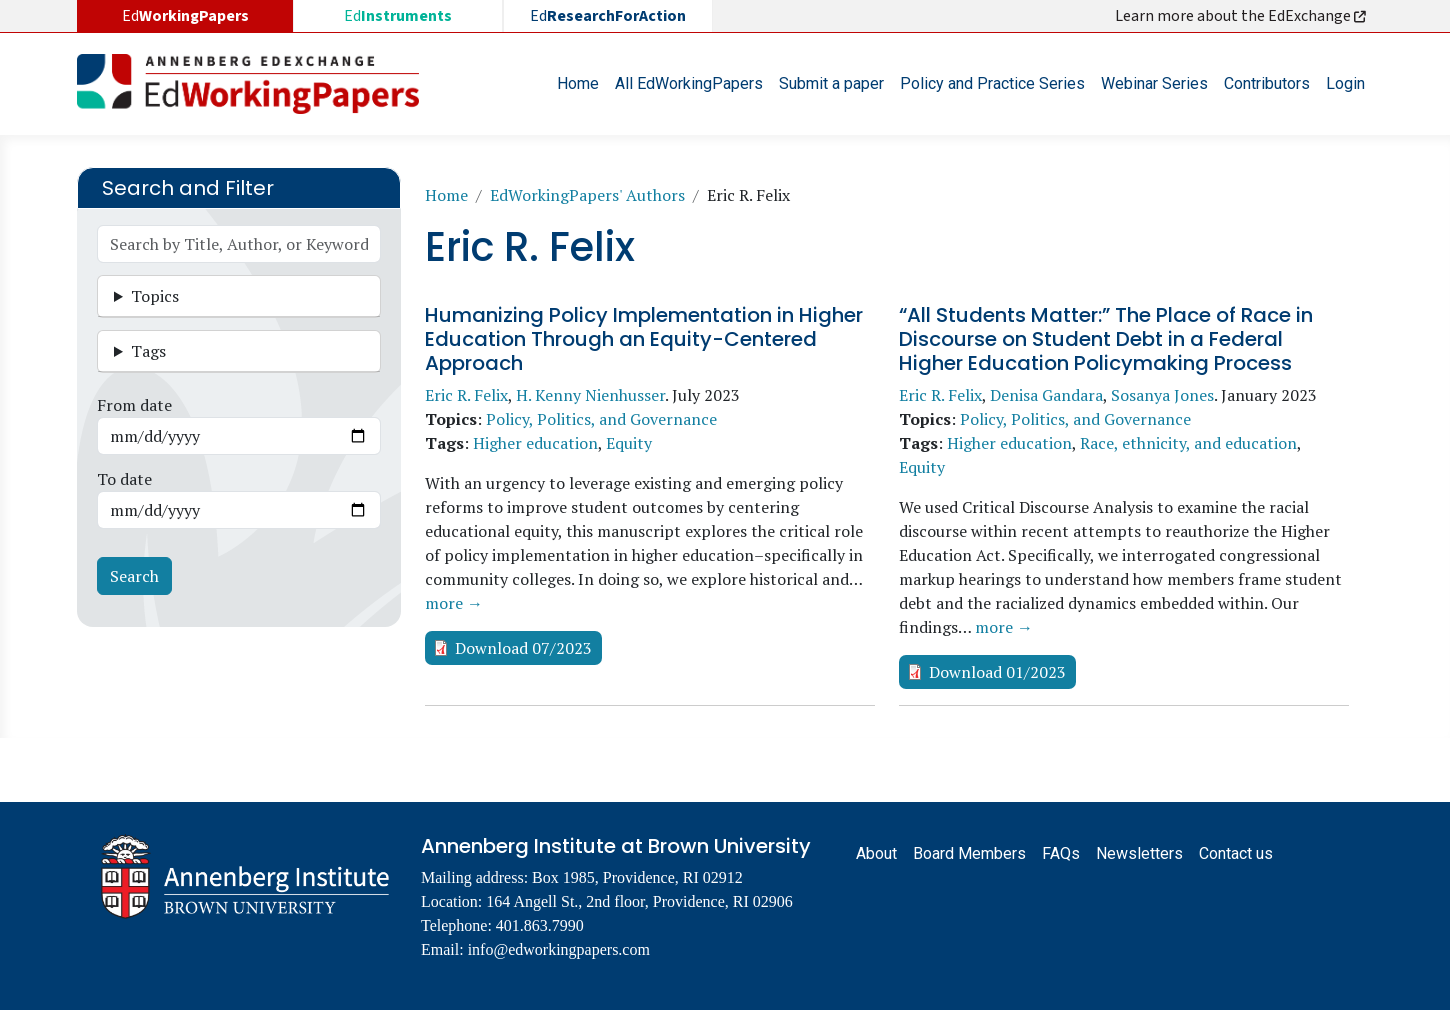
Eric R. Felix (466, 395)
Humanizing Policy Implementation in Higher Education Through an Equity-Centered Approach (644, 339)
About (876, 853)
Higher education (535, 443)
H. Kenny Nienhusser (590, 395)
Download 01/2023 (997, 672)
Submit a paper (831, 83)
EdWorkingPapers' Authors (587, 195)
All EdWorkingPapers (689, 83)
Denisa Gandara (1046, 395)
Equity (629, 443)
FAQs (1061, 853)
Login (1345, 83)
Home (578, 83)
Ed (398, 16)
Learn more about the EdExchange (1242, 16)
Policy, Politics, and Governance (601, 419)
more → (454, 603)
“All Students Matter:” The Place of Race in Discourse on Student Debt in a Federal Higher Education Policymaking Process (1106, 339)
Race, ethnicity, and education (1188, 443)
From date (134, 405)
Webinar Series (1154, 83)
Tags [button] (148, 351)
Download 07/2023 (523, 648)
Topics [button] (155, 296)
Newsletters (1139, 853)
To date (124, 479)
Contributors (1267, 83)
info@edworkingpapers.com (559, 949)
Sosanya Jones (1162, 395)
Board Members (969, 853)
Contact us (1236, 853)
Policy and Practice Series (992, 83)
